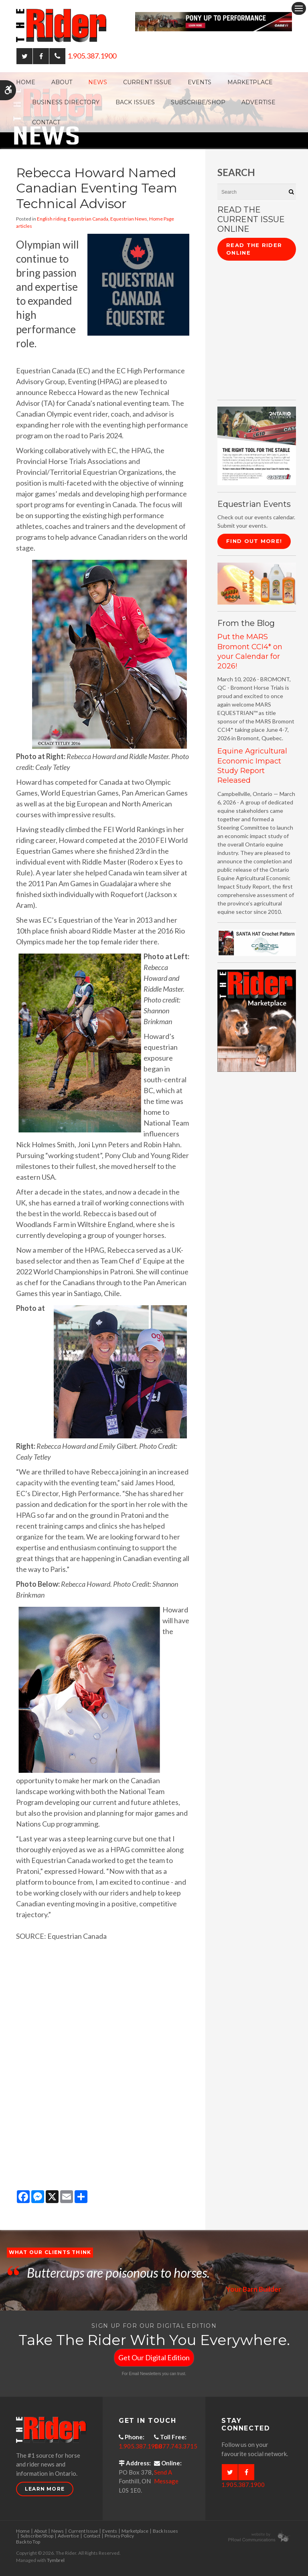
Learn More (45, 2489)
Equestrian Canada (88, 219)
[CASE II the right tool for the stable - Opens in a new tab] (256, 445)
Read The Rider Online (254, 249)
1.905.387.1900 (91, 55)
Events (199, 82)
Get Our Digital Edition (154, 2357)
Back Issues (135, 102)
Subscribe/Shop (198, 102)
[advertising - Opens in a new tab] (256, 582)
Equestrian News (128, 219)
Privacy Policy (119, 2536)
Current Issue (147, 82)
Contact (46, 122)
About (61, 82)
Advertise (258, 102)
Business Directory (65, 102)
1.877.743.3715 (175, 2446)
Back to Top (28, 2542)
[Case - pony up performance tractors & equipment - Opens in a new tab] (213, 20)
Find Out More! (254, 541)
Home (25, 82)
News (97, 82)
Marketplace (250, 82)
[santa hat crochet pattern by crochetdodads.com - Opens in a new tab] (256, 941)
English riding (51, 219)
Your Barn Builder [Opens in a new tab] (253, 2288)
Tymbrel (56, 2560)
